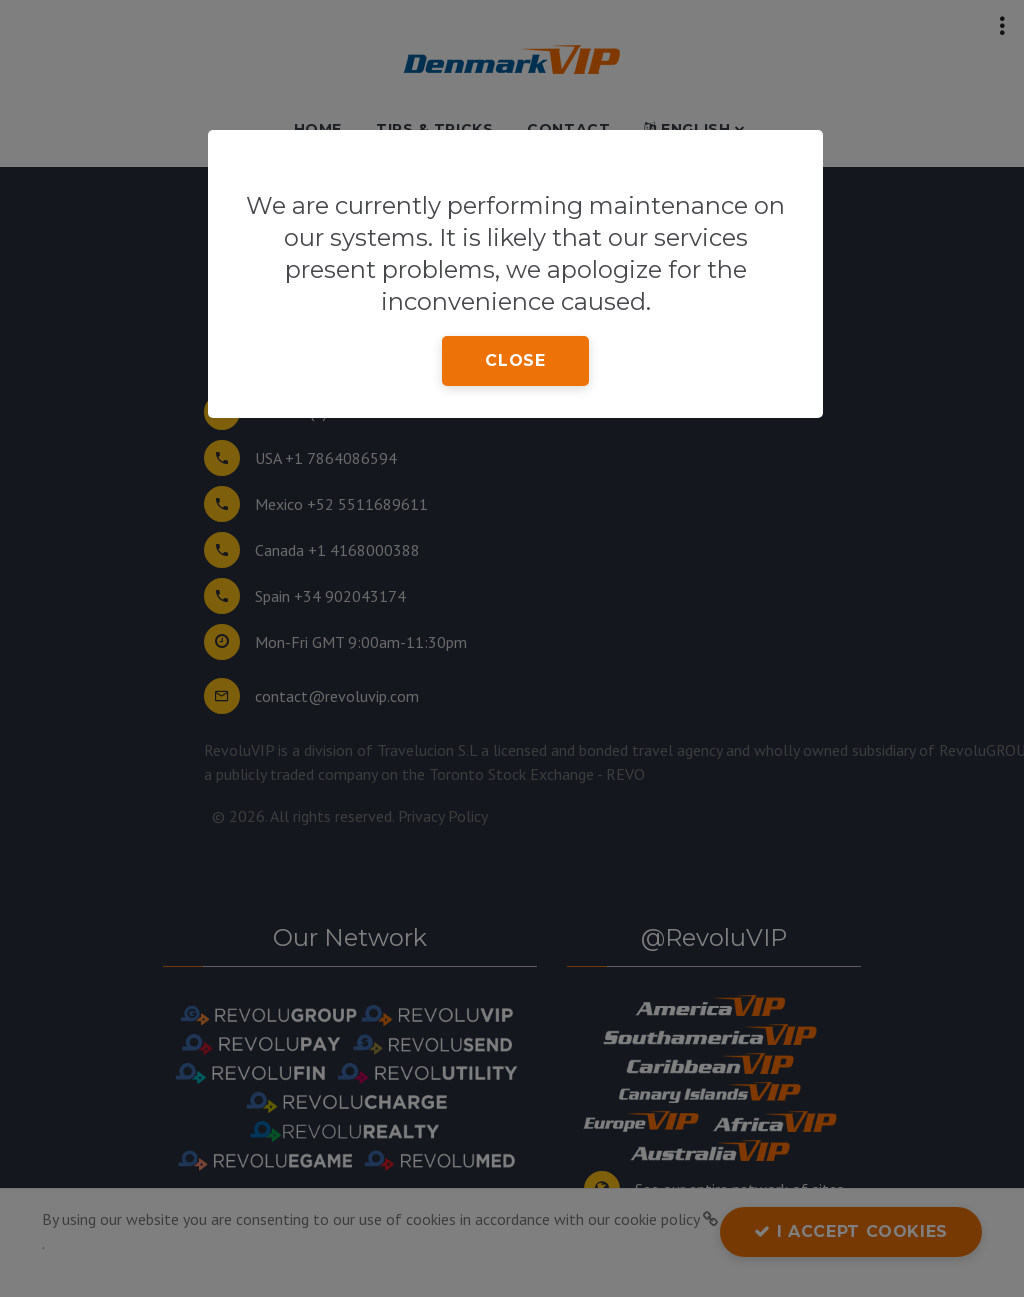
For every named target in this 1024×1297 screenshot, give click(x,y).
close (515, 360)
